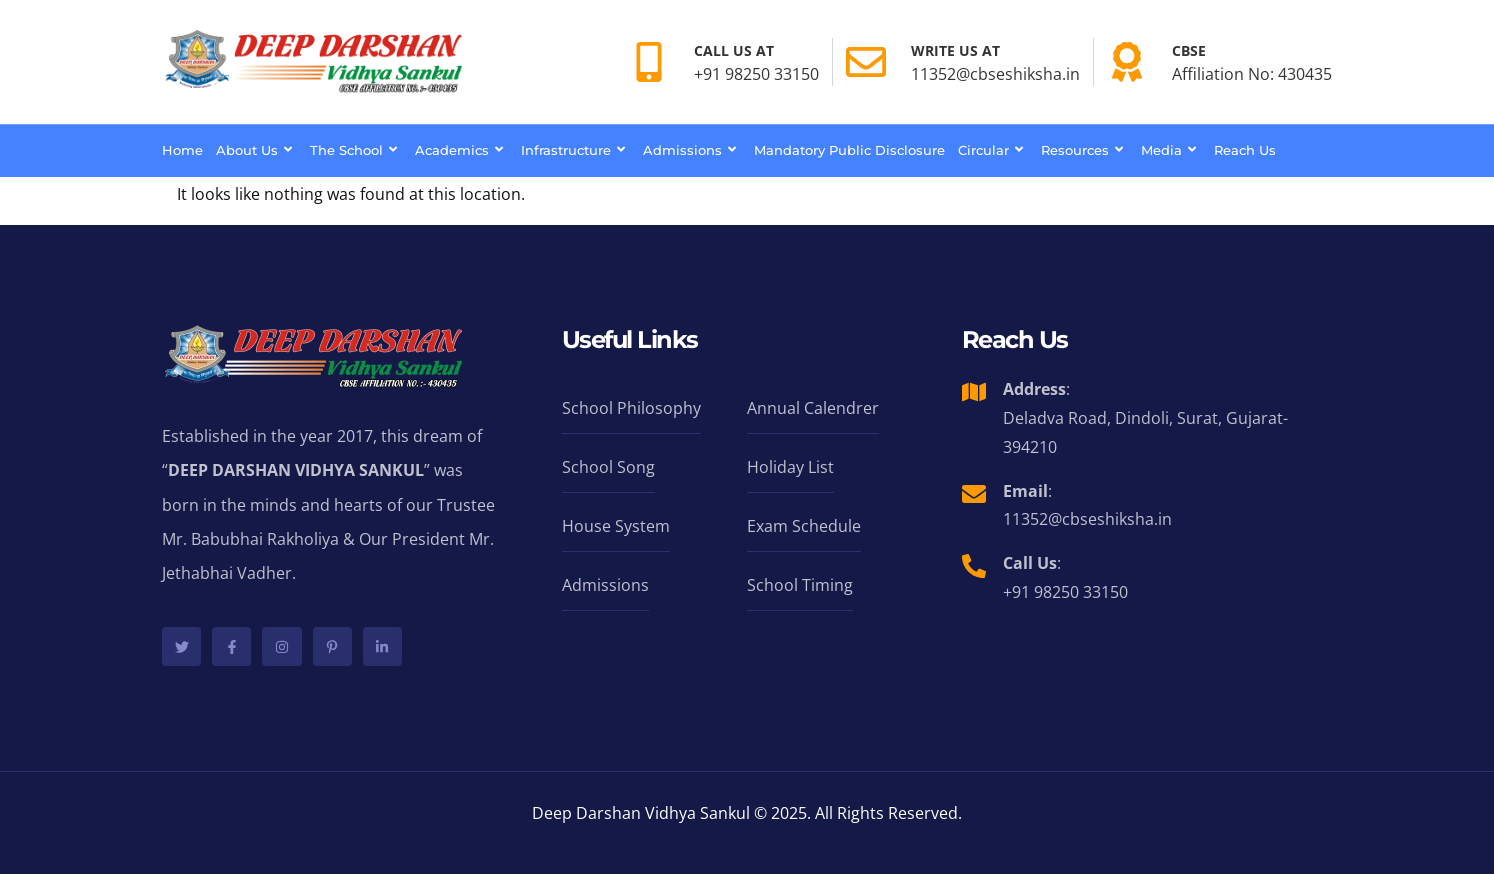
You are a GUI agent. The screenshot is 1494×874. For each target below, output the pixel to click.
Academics (461, 150)
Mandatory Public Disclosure (849, 150)
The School (356, 150)
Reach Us (1245, 150)
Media (1171, 150)
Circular (993, 150)
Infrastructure (575, 150)
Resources (1084, 150)
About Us (256, 150)
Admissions (692, 150)
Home (182, 150)
